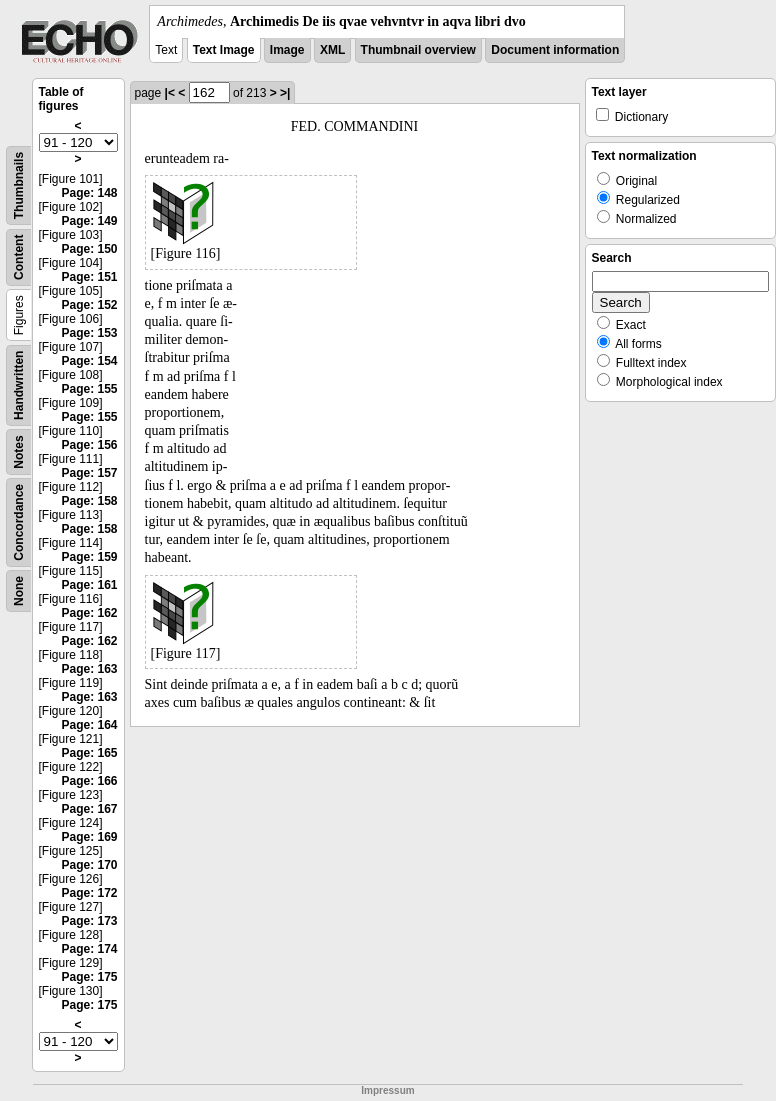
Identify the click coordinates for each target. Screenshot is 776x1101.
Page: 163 (89, 669)
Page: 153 (89, 333)
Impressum (387, 1090)
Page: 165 (89, 753)
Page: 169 (89, 837)
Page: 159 (89, 557)
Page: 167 (89, 809)
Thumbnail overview (418, 50)
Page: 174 (89, 949)
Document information (555, 50)
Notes (19, 451)
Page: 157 (89, 473)
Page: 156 (89, 445)
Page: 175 (89, 977)
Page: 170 (89, 865)
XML (332, 50)
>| (285, 93)
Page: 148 (89, 193)
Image (287, 50)
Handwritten (19, 385)
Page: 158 (89, 501)
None (19, 591)
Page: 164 (89, 725)
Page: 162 (89, 613)
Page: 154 (89, 361)
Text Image (224, 50)
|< (170, 93)
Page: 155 (89, 389)
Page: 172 (89, 893)
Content (19, 257)
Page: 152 (89, 305)
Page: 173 (89, 921)
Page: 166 (89, 781)
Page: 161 (89, 585)
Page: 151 (89, 277)
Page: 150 (89, 249)
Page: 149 (89, 221)
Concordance (19, 522)
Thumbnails (19, 185)
